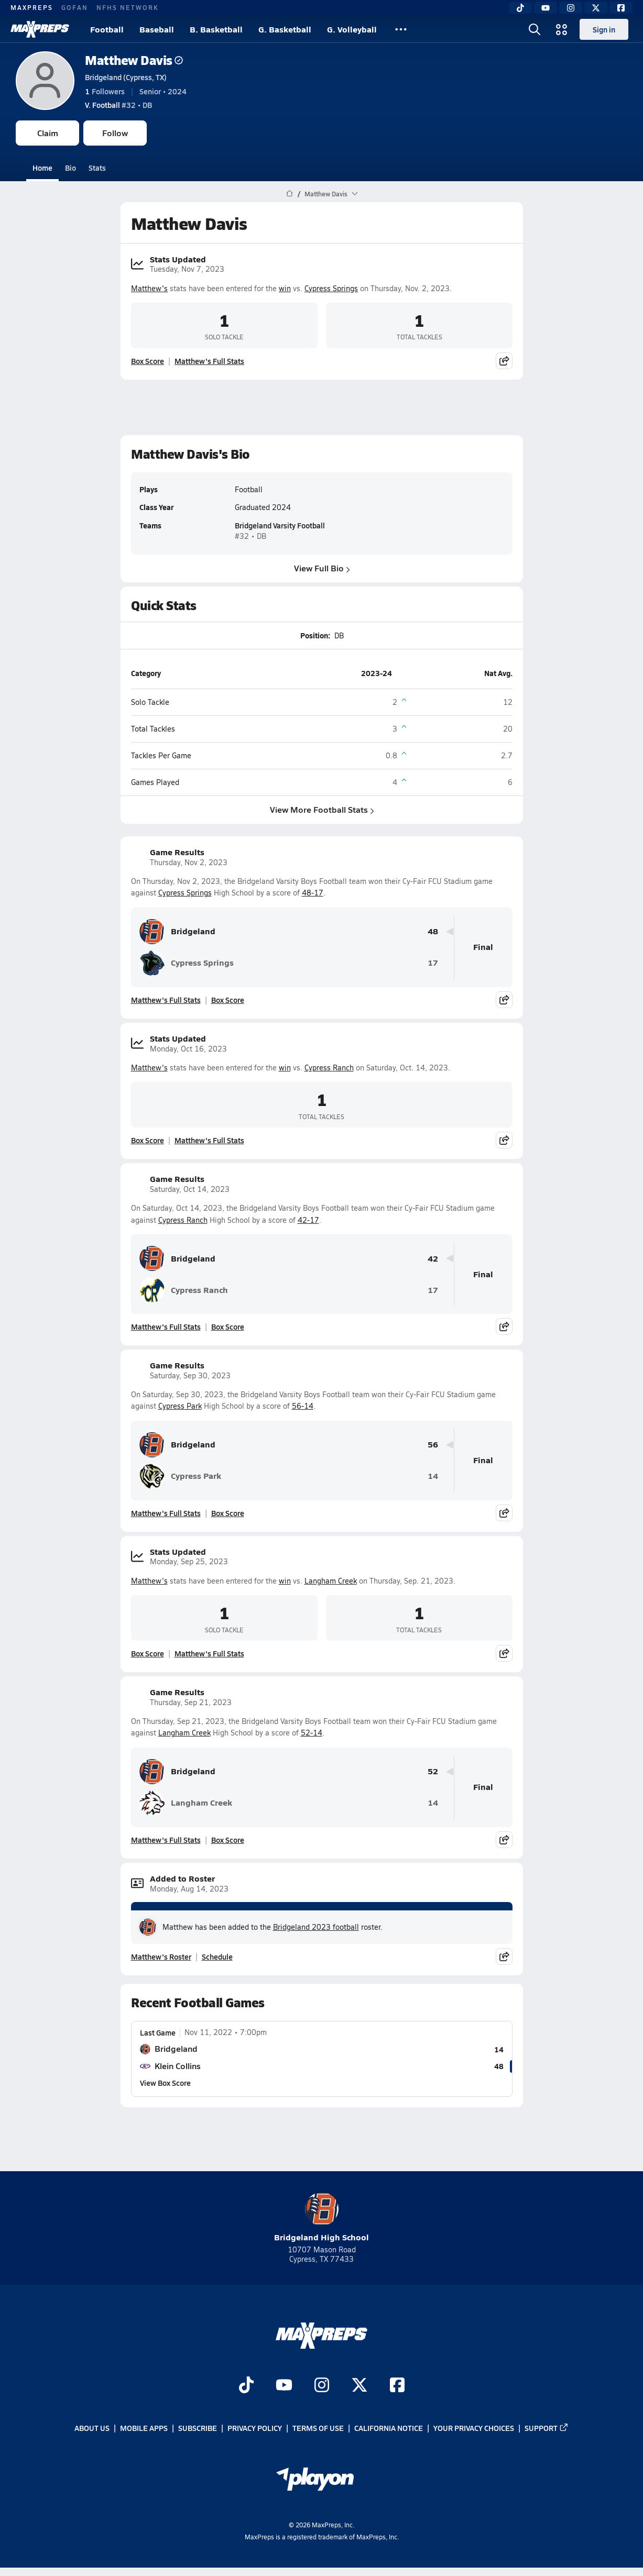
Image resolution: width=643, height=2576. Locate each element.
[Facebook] (621, 8)
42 (433, 1258)
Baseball (156, 29)
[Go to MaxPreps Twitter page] (359, 2385)
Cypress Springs (331, 288)
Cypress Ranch (329, 1068)
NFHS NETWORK (127, 7)
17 (433, 962)
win (285, 288)
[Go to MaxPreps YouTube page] (284, 2385)
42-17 (308, 1220)
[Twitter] (595, 8)
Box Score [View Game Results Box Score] (227, 999)
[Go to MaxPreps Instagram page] (321, 2385)
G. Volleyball (352, 29)
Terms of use (318, 2428)
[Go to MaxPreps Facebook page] (397, 2385)
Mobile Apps (144, 2428)
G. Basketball (284, 29)
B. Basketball (216, 29)
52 (433, 1771)
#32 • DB (118, 104)
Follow (115, 133)
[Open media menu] (561, 29)
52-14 (311, 1733)
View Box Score (165, 2082)
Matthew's (149, 288)
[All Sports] (401, 29)
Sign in (604, 29)
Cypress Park (180, 1406)
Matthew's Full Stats (209, 361)
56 (433, 1444)
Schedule (217, 1956)
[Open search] (534, 29)
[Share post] (504, 360)
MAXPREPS (31, 7)
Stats (97, 167)
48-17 (312, 893)
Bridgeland (177, 931)
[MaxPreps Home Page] (289, 193)
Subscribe (197, 2428)
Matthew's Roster (161, 1956)
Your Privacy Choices (473, 2428)
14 (433, 1476)
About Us (92, 2428)
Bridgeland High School (321, 2217)
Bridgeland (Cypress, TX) (126, 77)
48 (433, 931)
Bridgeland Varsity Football (280, 526)
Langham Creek (330, 1581)
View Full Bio (321, 568)
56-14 (302, 1406)
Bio (70, 167)
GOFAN (74, 7)
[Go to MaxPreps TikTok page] (246, 2385)
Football (107, 29)
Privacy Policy (254, 2428)
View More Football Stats (321, 809)
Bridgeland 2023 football (316, 1927)
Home (42, 167)
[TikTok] (520, 8)
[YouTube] (545, 8)
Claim (47, 133)
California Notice (388, 2428)
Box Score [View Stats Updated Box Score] (147, 361)
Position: (315, 635)
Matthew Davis (134, 60)
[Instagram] (570, 8)
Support (547, 2428)
